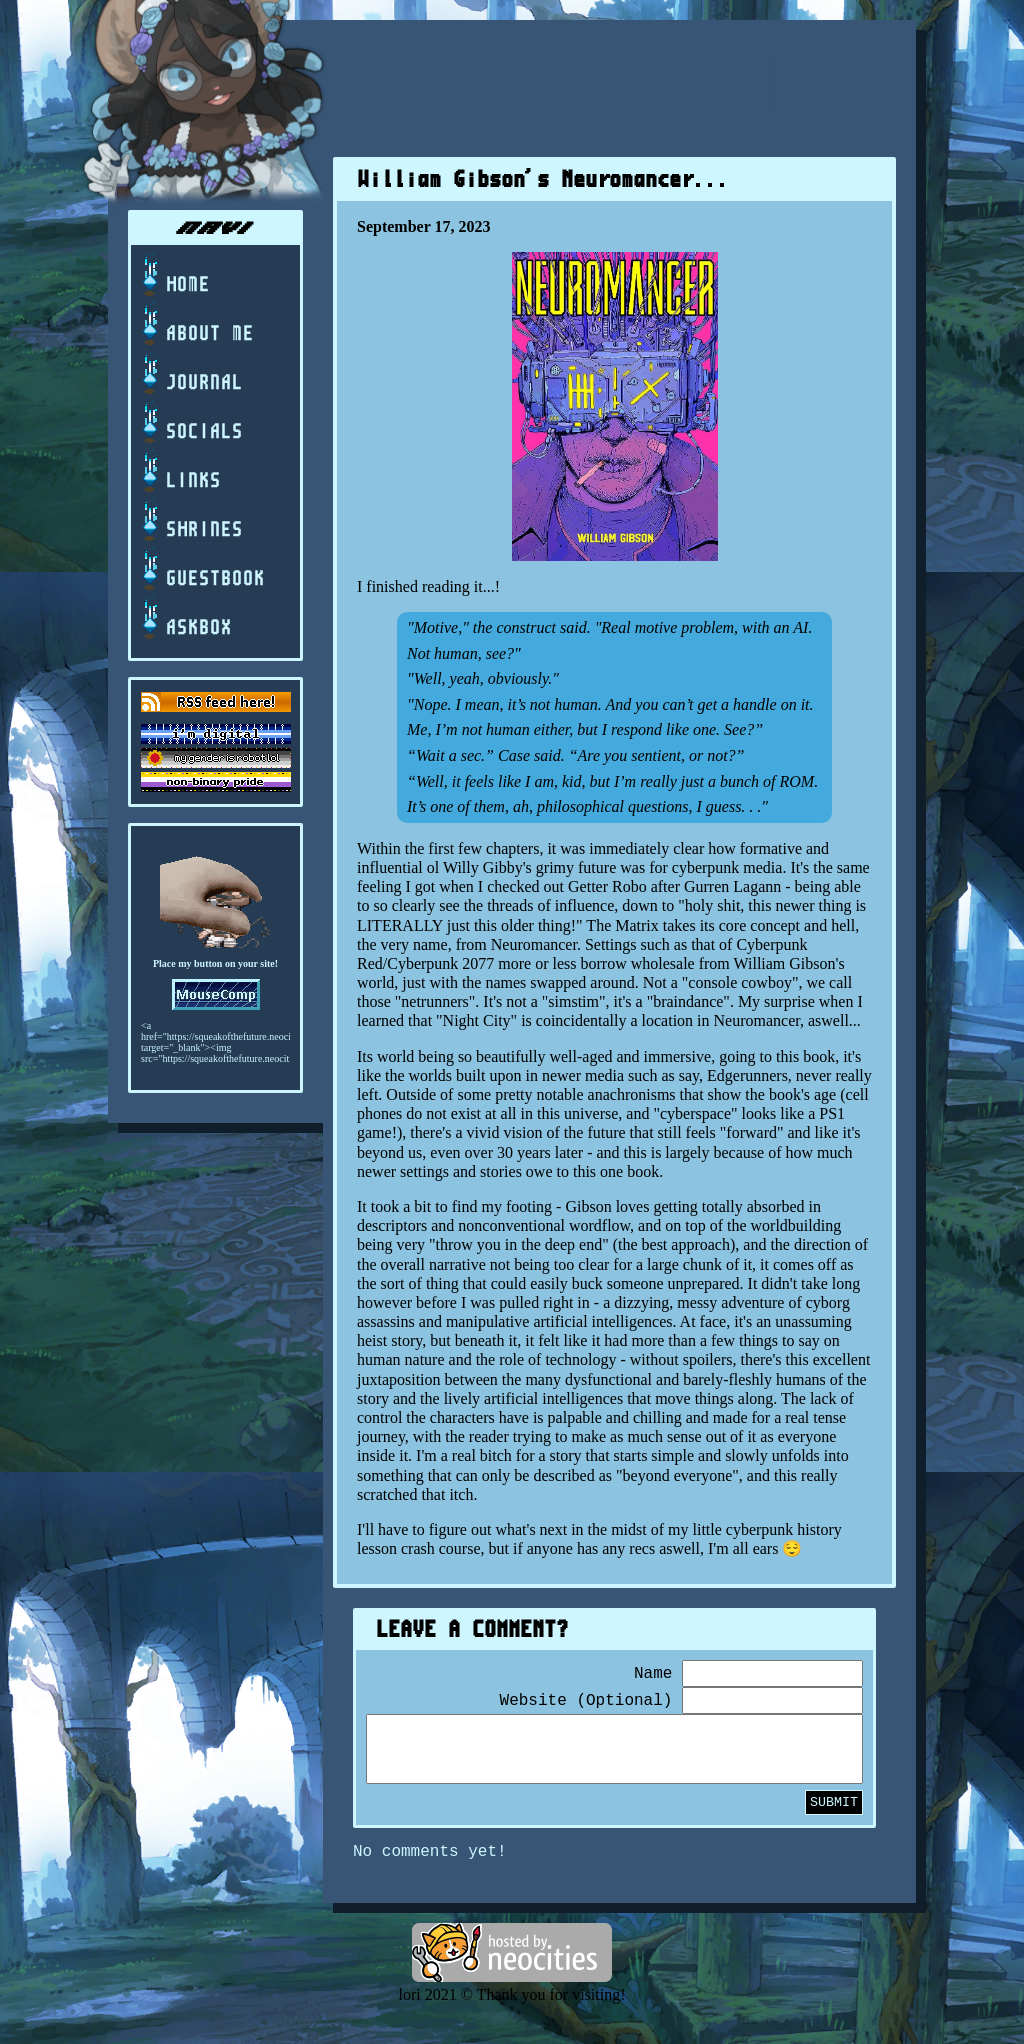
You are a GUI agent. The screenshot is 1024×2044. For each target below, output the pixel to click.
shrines (191, 520)
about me (196, 324)
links (180, 471)
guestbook (202, 569)
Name (653, 1674)
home (174, 275)
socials (191, 422)
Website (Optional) (586, 1701)
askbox (185, 618)
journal (191, 373)
